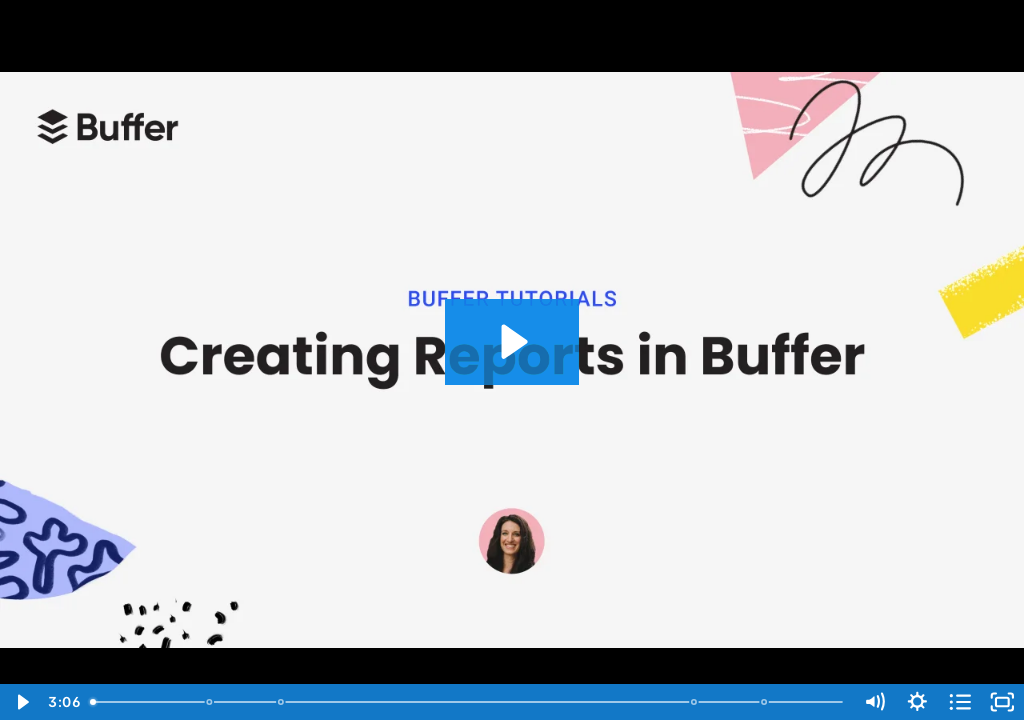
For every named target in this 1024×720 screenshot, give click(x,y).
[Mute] (874, 702)
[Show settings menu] (917, 702)
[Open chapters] (960, 702)
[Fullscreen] (1002, 702)
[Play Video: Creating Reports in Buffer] (511, 341)
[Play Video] (21, 702)
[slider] (468, 702)
